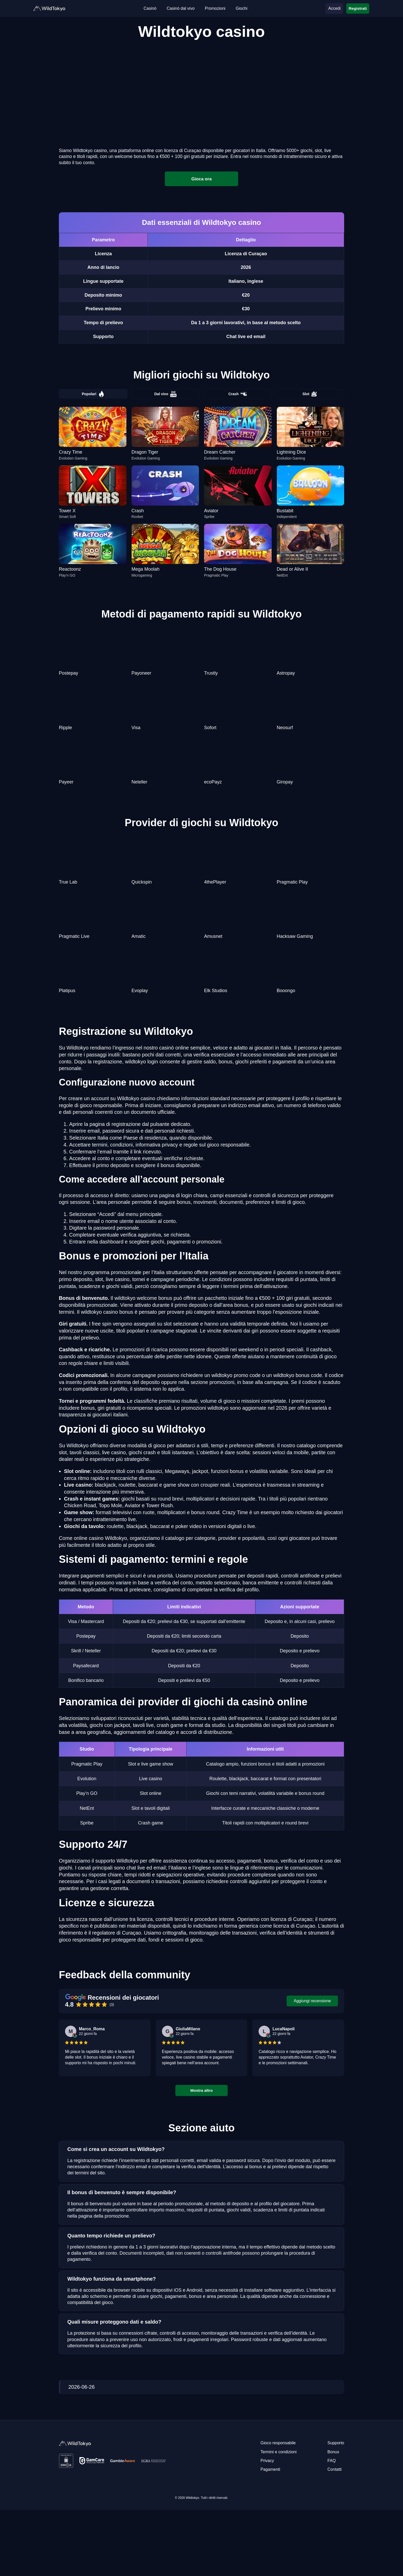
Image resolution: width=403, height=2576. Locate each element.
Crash (238, 458)
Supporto (335, 2509)
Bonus (333, 2518)
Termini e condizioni (279, 2518)
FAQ (331, 2526)
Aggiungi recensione (312, 2067)
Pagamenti (270, 2535)
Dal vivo (165, 458)
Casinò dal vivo (181, 8)
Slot (310, 458)
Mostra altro (201, 2156)
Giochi (241, 8)
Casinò (150, 8)
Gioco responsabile (278, 2509)
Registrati (358, 8)
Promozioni (215, 8)
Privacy (267, 2526)
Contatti (334, 2535)
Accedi (334, 8)
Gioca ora (201, 241)
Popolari (93, 458)
